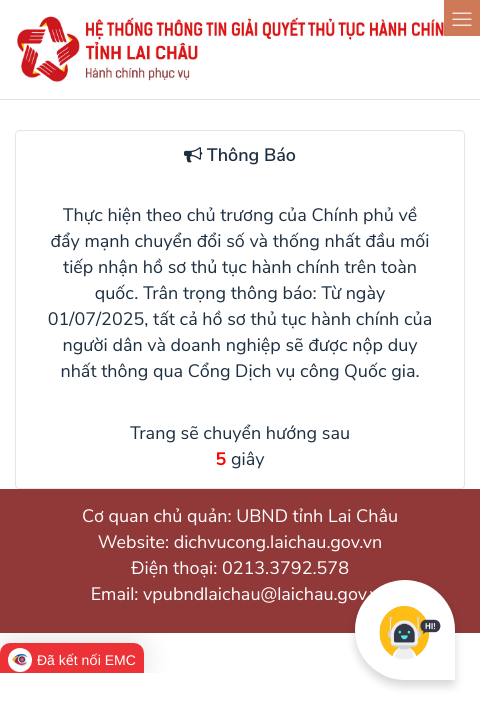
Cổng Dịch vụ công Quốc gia (302, 372)
